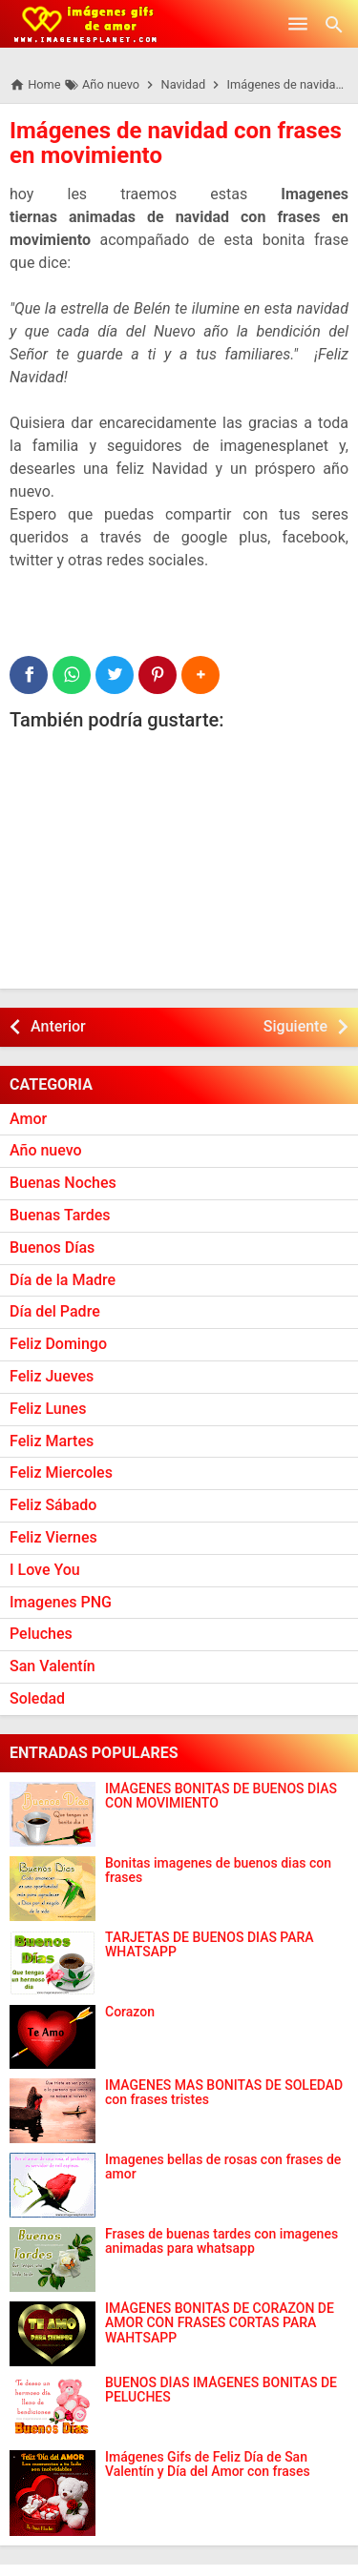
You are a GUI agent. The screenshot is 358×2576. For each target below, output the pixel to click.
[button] (200, 675)
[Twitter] (114, 675)
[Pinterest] (157, 675)
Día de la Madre (63, 1280)
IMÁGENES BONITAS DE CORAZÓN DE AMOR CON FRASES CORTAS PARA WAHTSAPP (219, 2323)
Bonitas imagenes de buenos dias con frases (218, 1870)
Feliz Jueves (52, 1376)
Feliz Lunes (48, 1409)
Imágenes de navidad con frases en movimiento (176, 143)
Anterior (58, 1026)
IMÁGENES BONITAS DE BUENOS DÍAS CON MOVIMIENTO (221, 1796)
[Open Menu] (297, 24)
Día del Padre (55, 1311)
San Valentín (52, 1666)
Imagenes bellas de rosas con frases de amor (223, 2167)
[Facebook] (29, 675)
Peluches (41, 1634)
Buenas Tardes (60, 1215)
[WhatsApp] (72, 675)
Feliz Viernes (53, 1537)
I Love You (45, 1570)
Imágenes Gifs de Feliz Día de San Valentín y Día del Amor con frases (207, 2464)
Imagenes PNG (61, 1602)
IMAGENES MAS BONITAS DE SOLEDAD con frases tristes (224, 2092)
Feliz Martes (52, 1441)
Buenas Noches (63, 1183)
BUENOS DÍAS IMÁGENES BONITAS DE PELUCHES (221, 2390)
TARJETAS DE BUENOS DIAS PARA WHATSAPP (209, 1945)
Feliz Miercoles (61, 1472)
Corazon (130, 2012)
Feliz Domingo (58, 1344)
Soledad (37, 1698)
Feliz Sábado (53, 1505)
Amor (28, 1119)
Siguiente (295, 1026)
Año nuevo (46, 1150)
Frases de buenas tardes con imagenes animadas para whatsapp (221, 2241)
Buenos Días (52, 1247)
